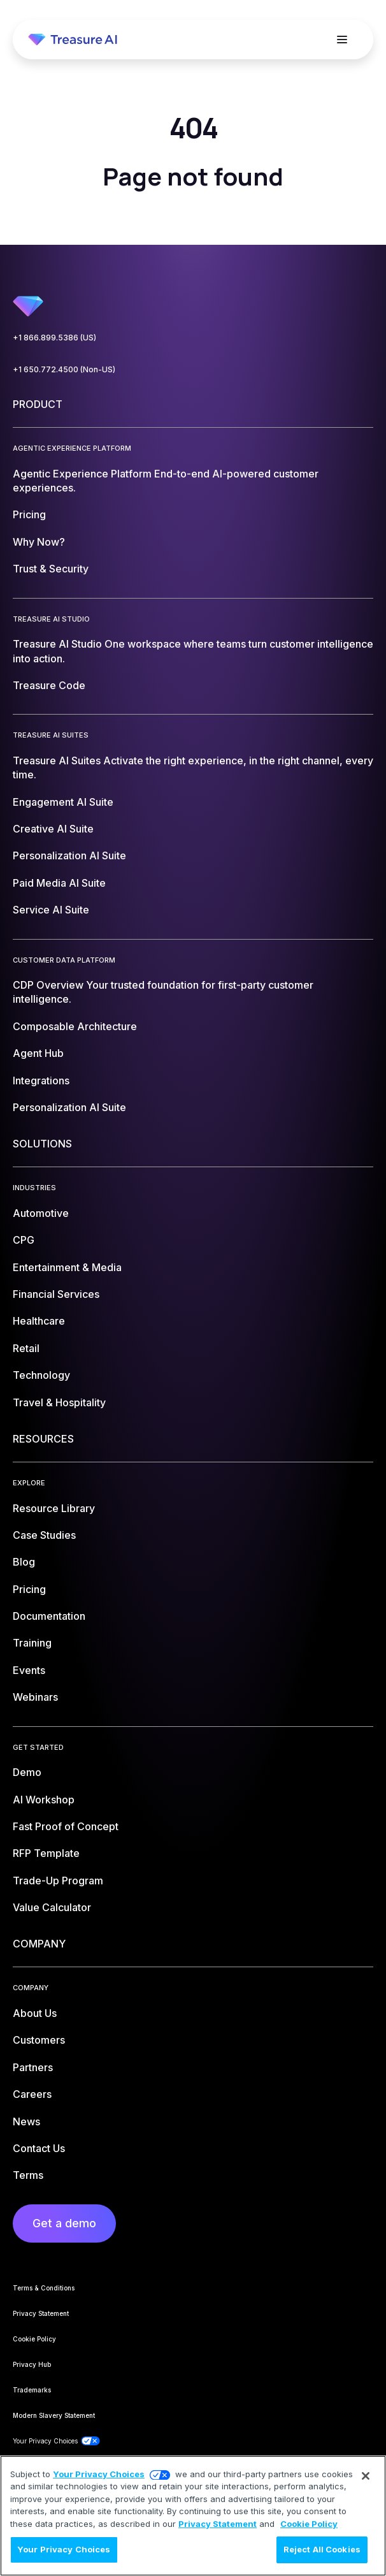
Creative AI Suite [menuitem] (53, 828)
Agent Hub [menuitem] (38, 1053)
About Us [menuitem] (35, 2013)
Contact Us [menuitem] (39, 2148)
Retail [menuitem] (26, 1348)
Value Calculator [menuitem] (52, 1907)
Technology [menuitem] (41, 1375)
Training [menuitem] (32, 1642)
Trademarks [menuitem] (32, 2390)
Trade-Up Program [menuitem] (58, 1880)
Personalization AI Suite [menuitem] (69, 855)
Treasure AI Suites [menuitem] (193, 767)
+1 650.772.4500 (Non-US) (64, 369)
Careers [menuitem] (32, 2094)
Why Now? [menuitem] (39, 541)
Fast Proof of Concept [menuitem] (65, 1826)
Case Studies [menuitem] (44, 1535)
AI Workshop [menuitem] (44, 1799)
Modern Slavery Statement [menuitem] (54, 2415)
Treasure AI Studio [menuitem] (193, 650)
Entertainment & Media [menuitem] (67, 1267)
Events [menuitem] (29, 1670)
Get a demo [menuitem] (64, 2223)
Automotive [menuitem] (41, 1213)
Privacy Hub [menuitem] (32, 2364)
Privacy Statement (217, 2524)
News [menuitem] (26, 2121)
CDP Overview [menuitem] (163, 992)
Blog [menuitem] (24, 1561)
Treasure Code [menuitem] (49, 685)
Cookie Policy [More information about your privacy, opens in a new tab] (309, 2524)
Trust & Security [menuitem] (51, 568)
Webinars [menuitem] (35, 1697)
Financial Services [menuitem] (56, 1294)
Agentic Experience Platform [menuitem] (165, 480)
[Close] (366, 2476)
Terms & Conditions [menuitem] (44, 2288)
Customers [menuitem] (39, 2040)
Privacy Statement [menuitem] (41, 2313)
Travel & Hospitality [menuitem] (59, 1402)
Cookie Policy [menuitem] (34, 2339)
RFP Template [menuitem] (46, 1853)
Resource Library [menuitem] (54, 1508)
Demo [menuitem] (27, 1772)
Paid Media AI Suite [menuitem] (59, 883)
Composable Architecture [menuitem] (75, 1026)
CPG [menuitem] (23, 1239)
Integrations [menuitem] (41, 1080)
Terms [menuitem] (28, 2175)
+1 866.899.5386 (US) (54, 337)
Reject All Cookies (322, 2549)
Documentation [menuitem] (49, 1616)
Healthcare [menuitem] (39, 1320)
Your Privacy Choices (99, 2474)
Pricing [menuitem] (29, 514)
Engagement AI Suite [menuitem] (63, 802)
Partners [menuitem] (33, 2067)
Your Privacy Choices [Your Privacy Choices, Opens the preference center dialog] (64, 2549)
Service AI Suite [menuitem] (51, 909)
